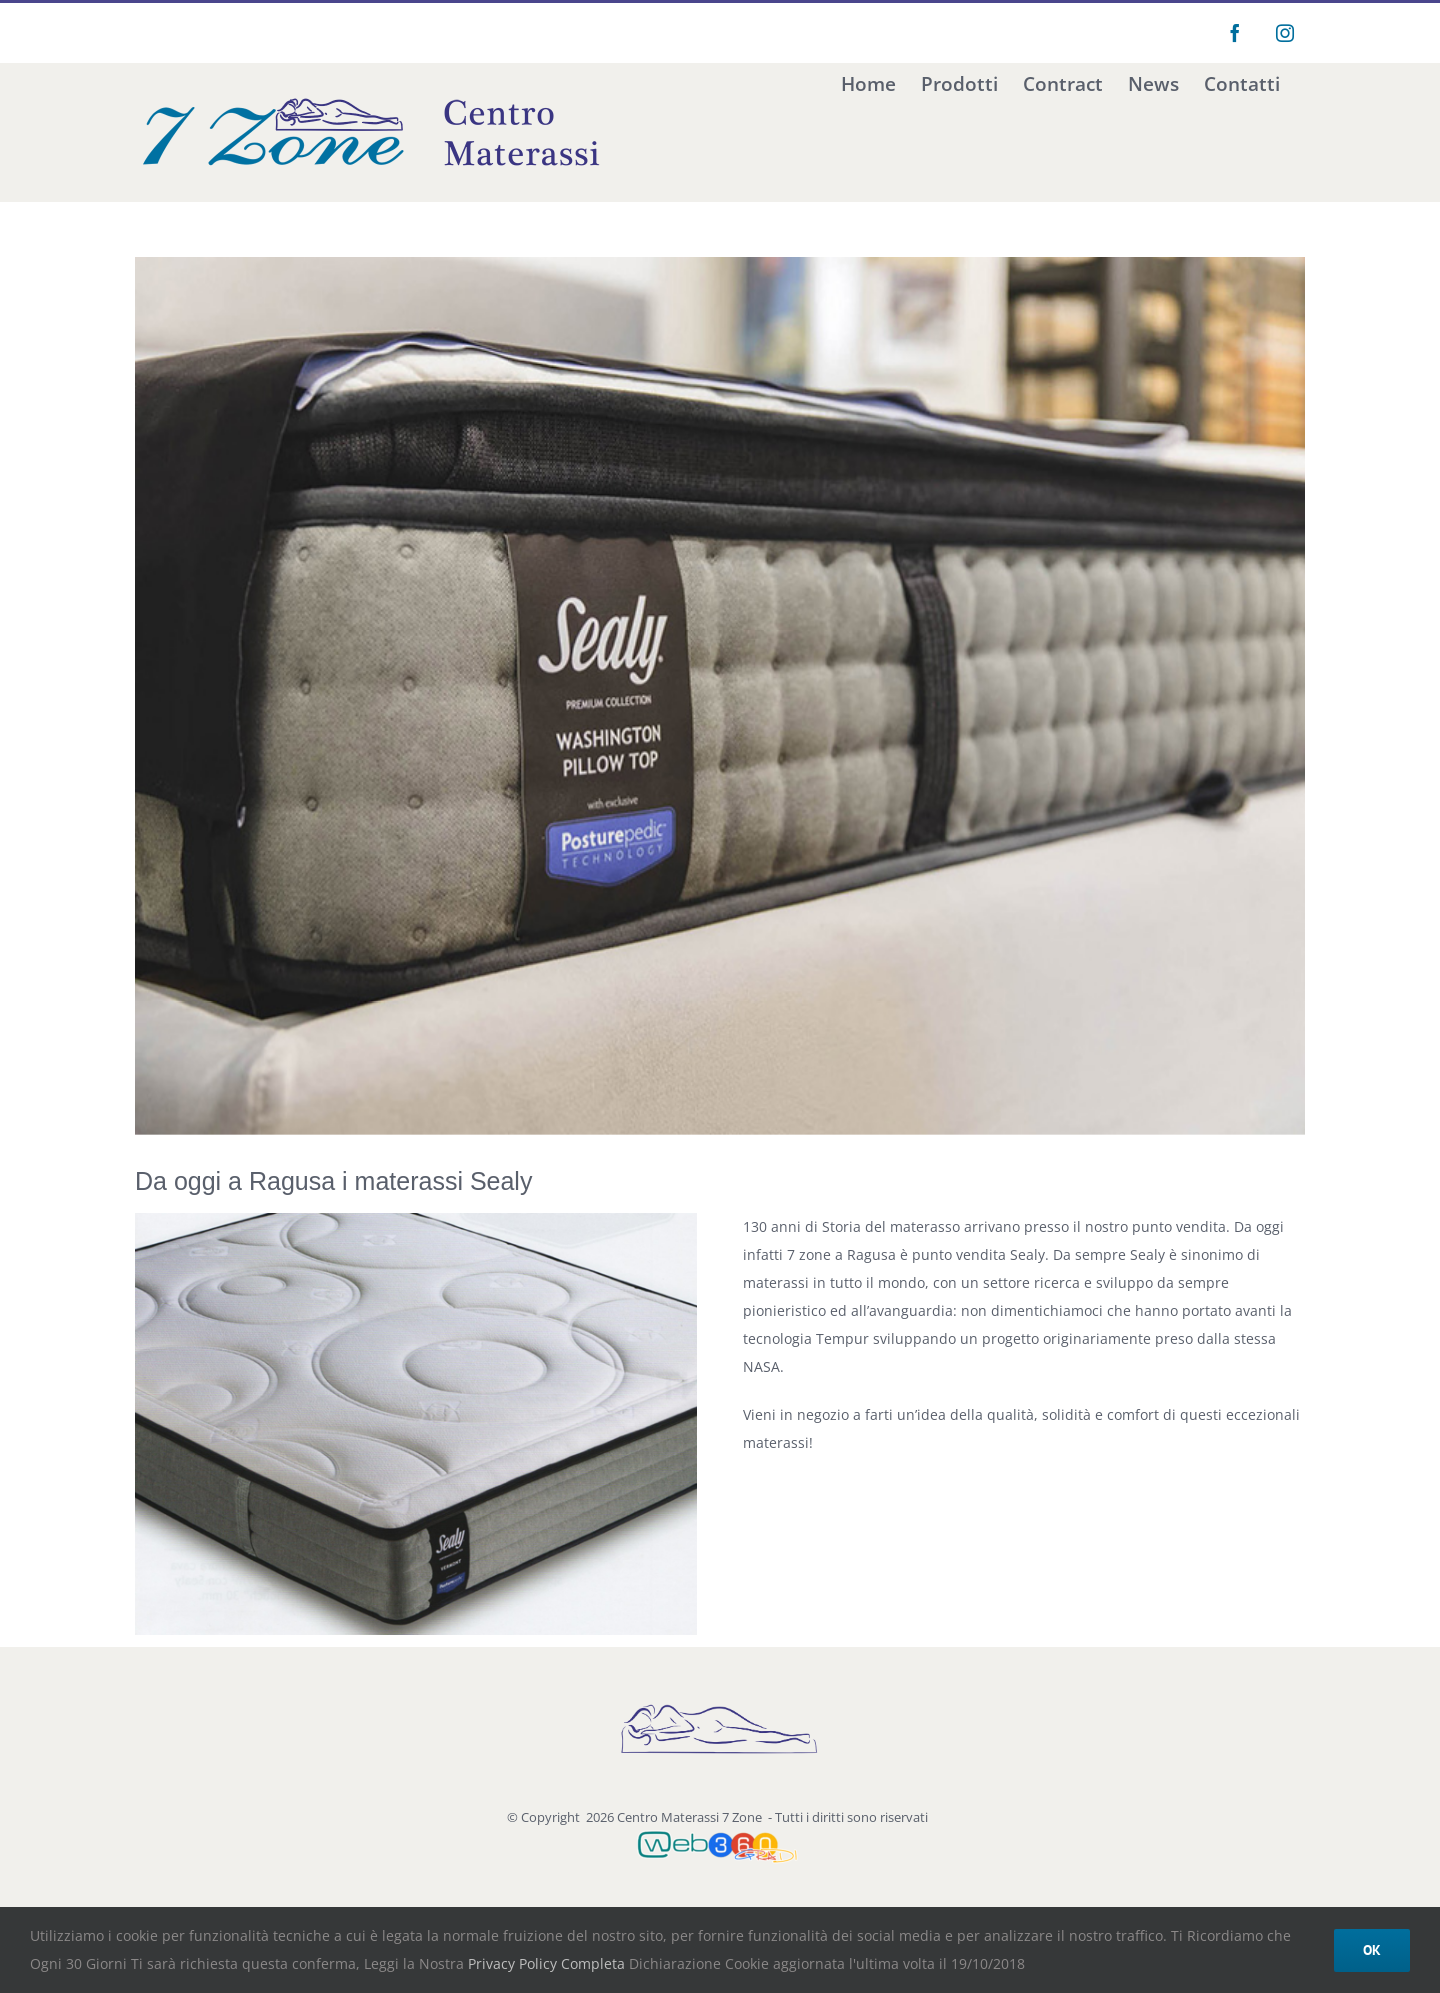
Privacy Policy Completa (544, 1963)
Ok (1372, 1950)
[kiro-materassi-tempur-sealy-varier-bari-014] (720, 696)
